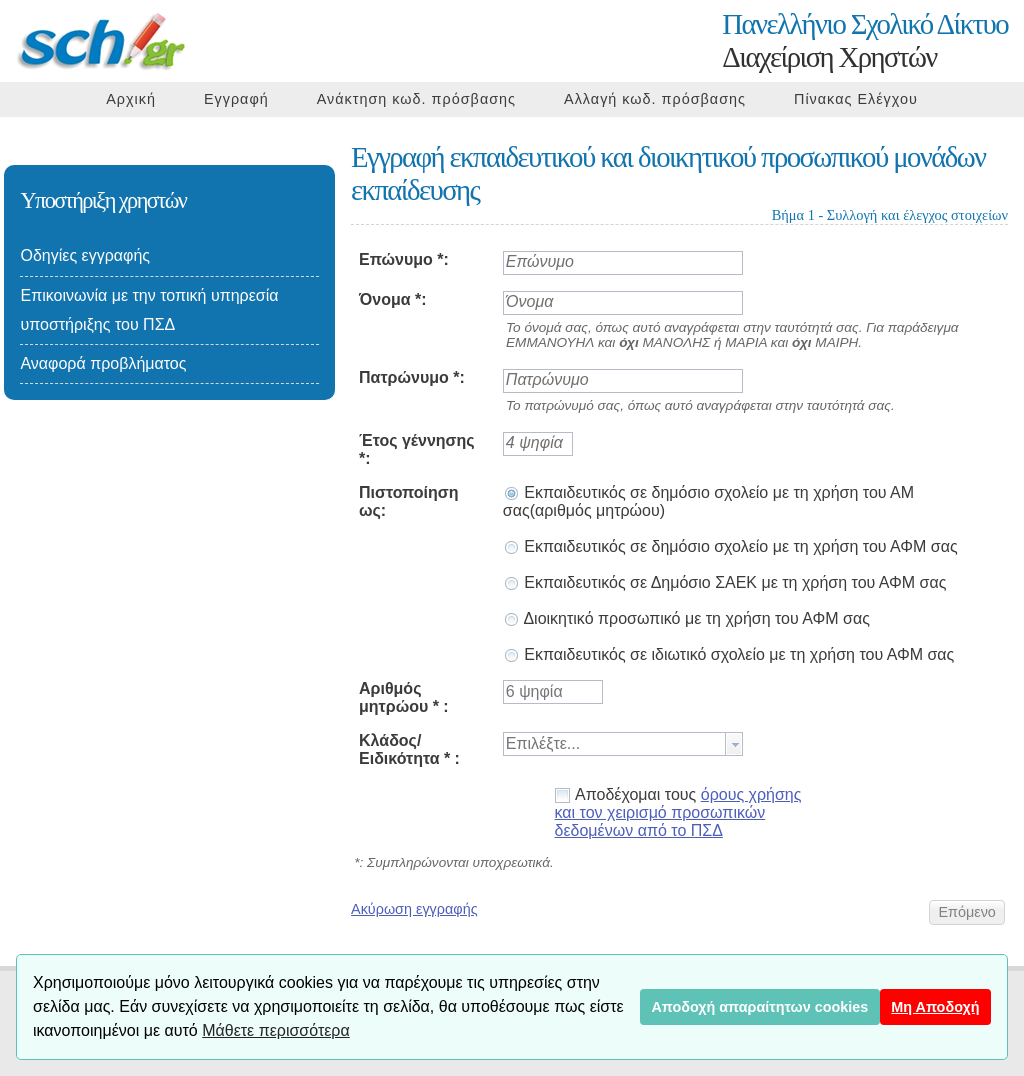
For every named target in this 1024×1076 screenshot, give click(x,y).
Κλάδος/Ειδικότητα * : (409, 749)
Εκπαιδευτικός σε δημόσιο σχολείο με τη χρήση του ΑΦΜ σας (730, 546)
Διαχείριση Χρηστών (865, 40)
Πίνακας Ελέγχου (856, 99)
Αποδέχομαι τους (678, 812)
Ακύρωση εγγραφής (414, 909)
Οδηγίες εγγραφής (85, 255)
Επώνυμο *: (404, 259)
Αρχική (131, 99)
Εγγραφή (236, 99)
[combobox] (623, 744)
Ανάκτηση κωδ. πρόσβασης (416, 99)
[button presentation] (734, 744)
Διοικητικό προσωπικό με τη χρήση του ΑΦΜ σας (686, 618)
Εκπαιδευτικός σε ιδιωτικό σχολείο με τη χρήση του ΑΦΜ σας (728, 654)
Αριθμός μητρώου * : (404, 697)
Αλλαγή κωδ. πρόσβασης (655, 99)
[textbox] (614, 744)
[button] (967, 911)
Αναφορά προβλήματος (103, 363)
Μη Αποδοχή (935, 1007)
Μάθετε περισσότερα (276, 1030)
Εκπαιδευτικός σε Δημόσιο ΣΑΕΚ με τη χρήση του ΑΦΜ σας (725, 582)
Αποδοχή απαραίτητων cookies (759, 1007)
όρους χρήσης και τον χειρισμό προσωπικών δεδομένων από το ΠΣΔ (678, 812)
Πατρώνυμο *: (412, 377)
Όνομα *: (393, 299)
